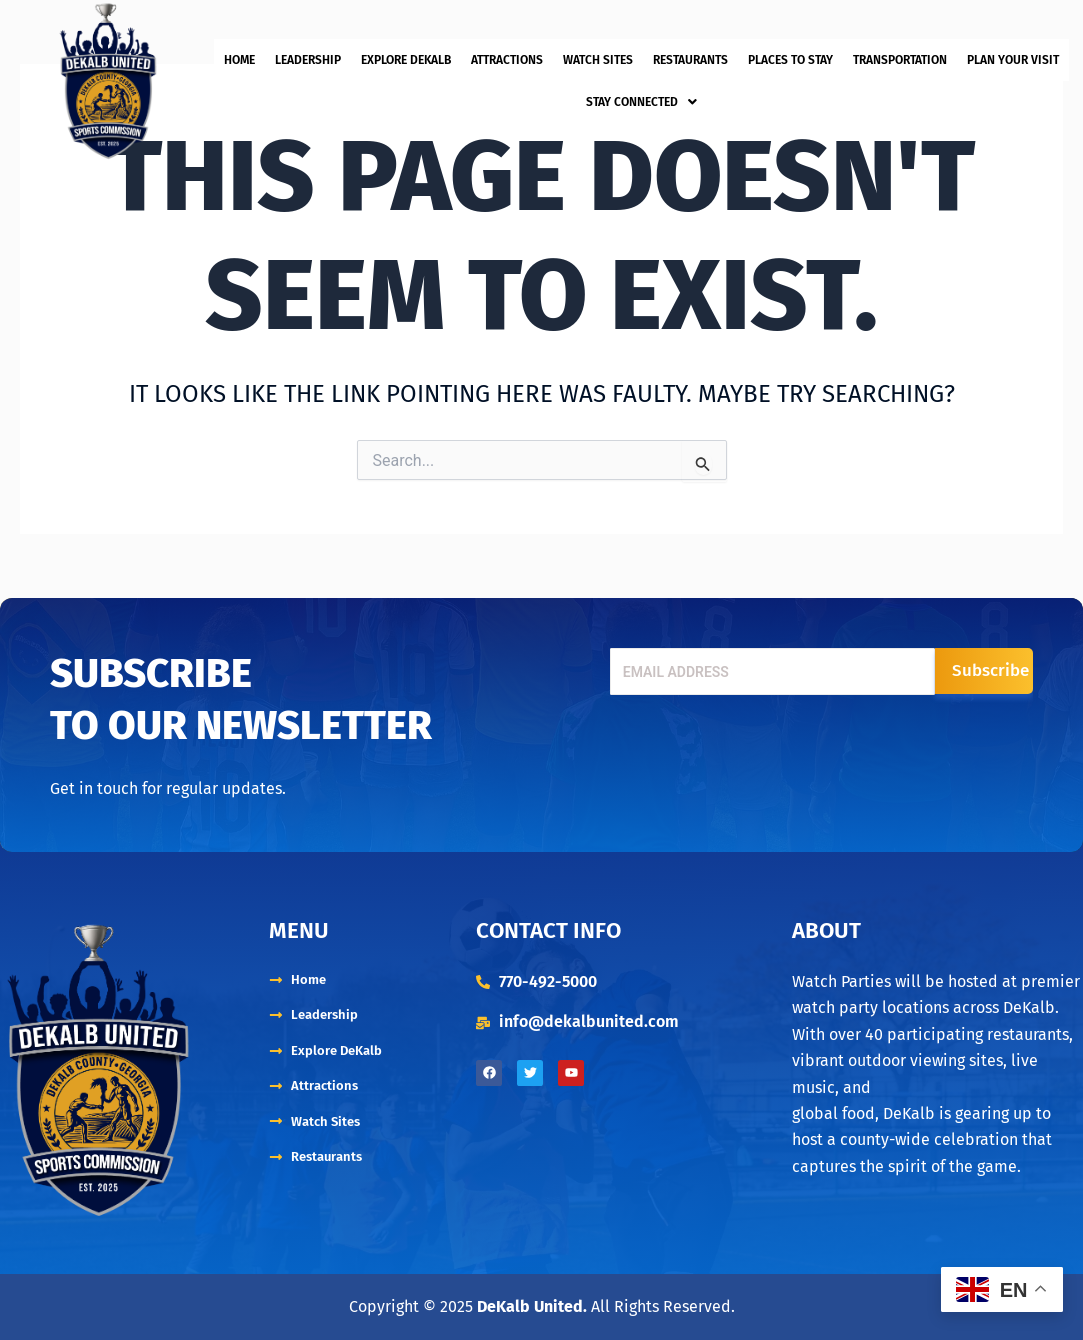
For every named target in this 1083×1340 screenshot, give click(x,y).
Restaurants (690, 66)
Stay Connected (641, 96)
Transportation (900, 66)
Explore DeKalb (406, 66)
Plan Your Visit (1013, 66)
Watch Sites (598, 66)
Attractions (507, 66)
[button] (641, 96)
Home (239, 66)
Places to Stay (790, 66)
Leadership (308, 66)
